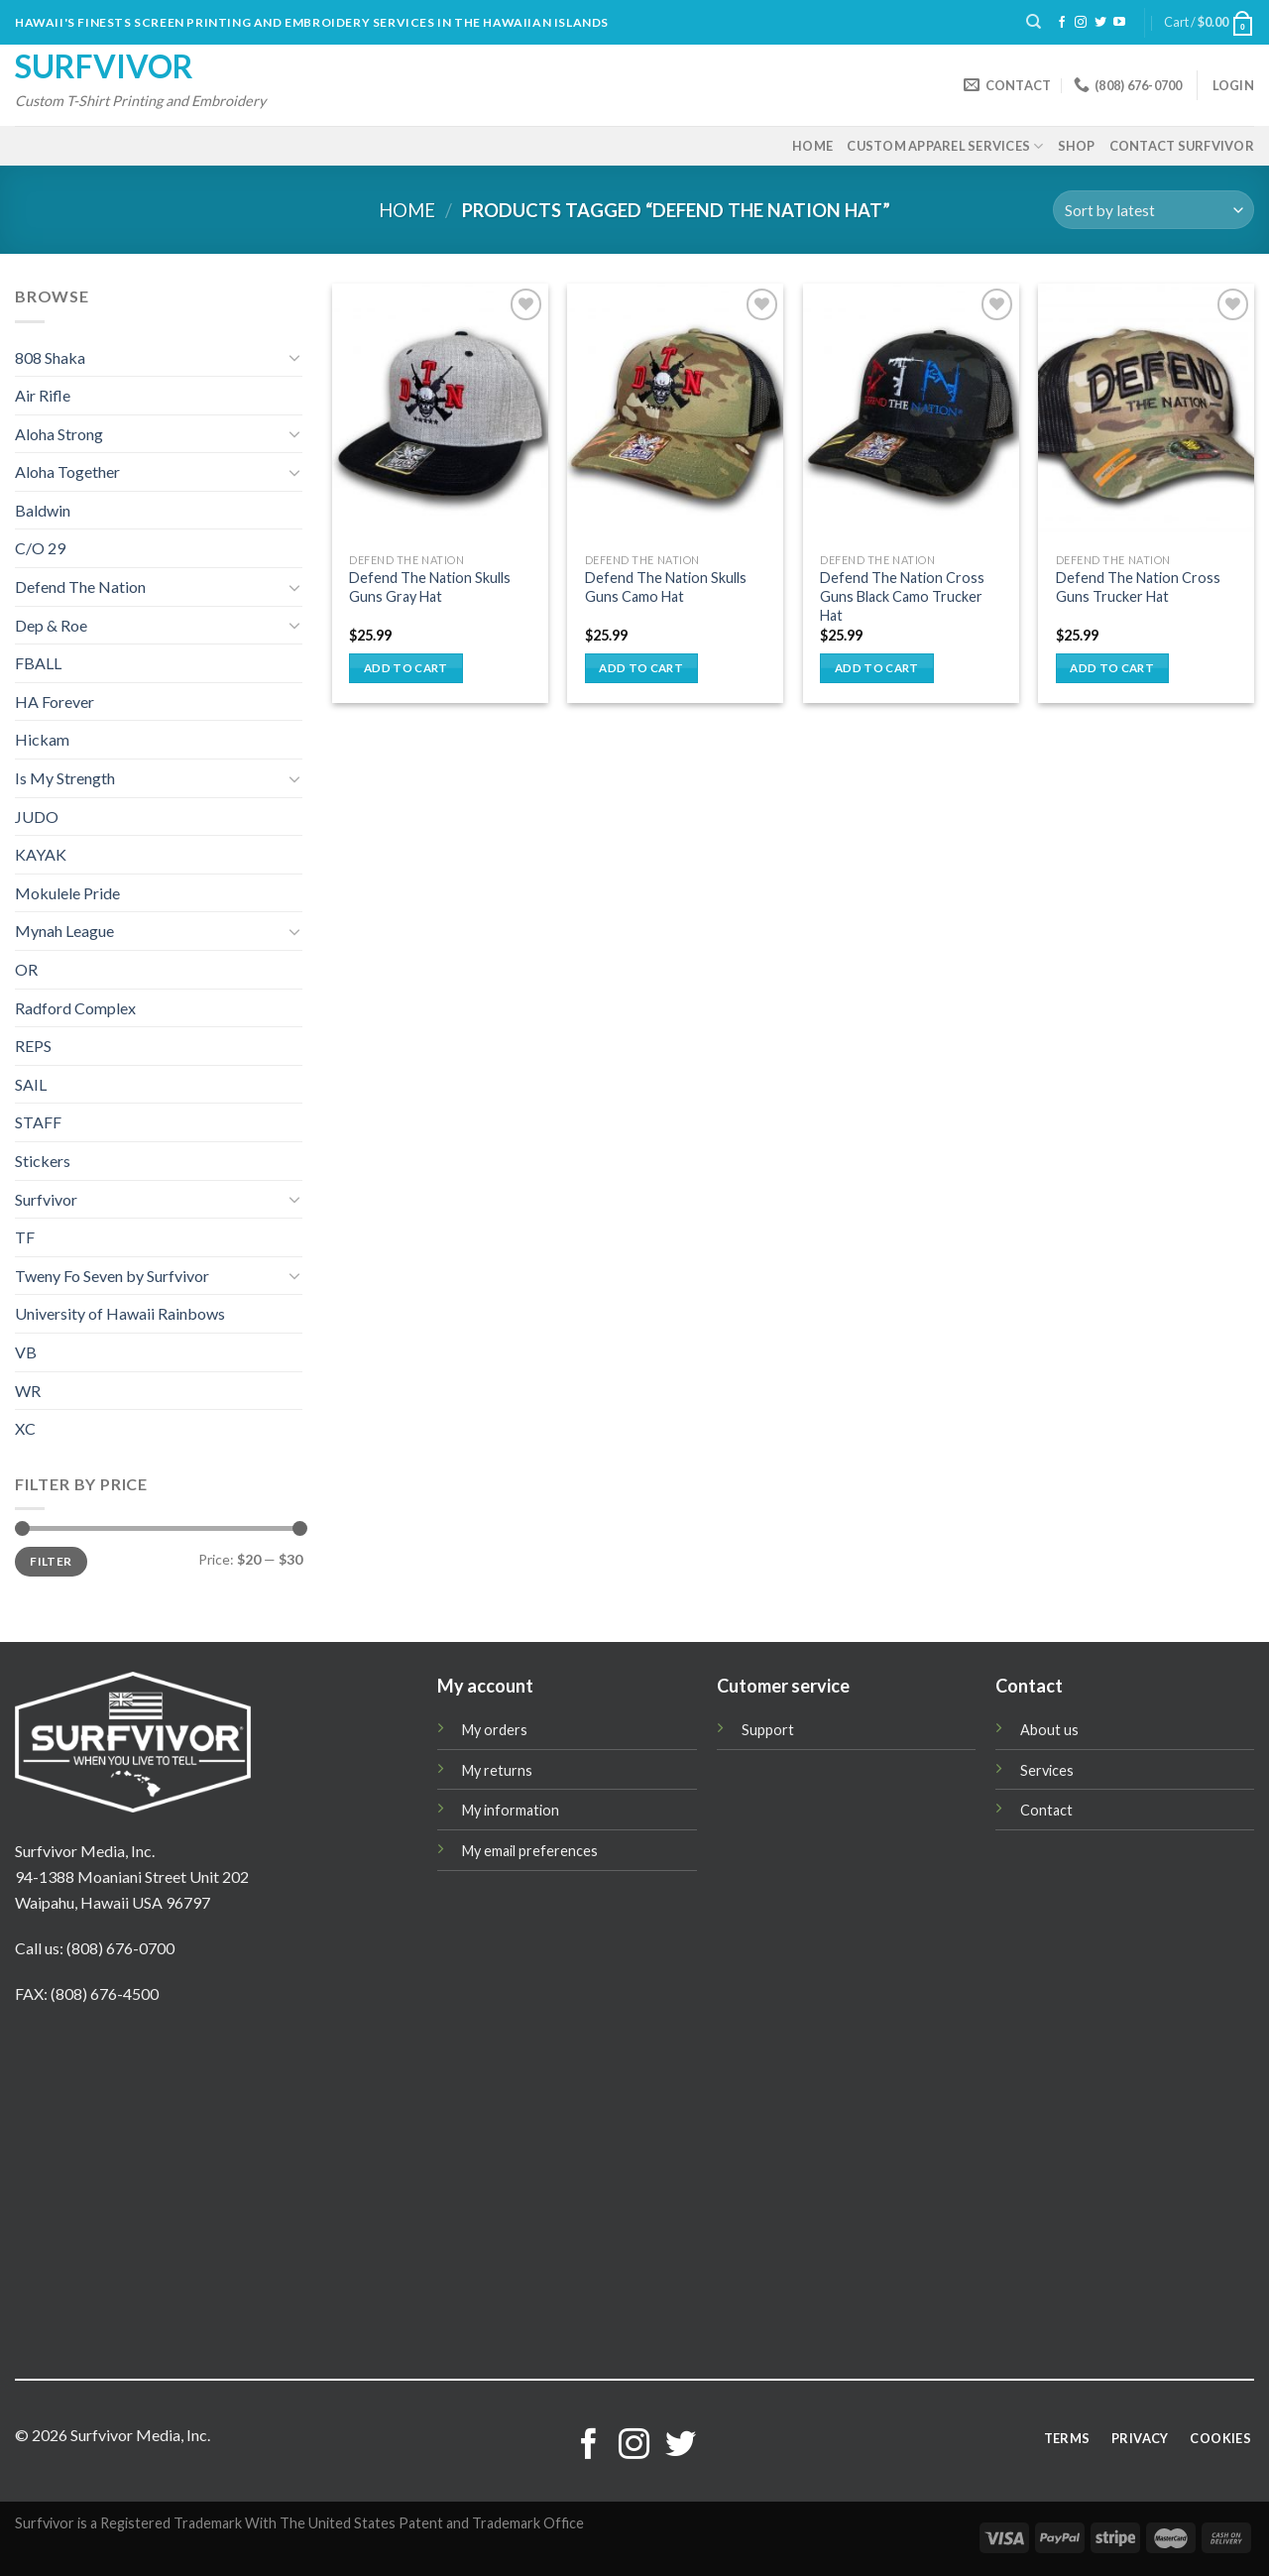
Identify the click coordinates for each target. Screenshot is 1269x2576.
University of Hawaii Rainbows (120, 1313)
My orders (494, 1729)
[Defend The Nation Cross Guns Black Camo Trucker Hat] (911, 413)
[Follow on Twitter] (1100, 23)
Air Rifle (42, 395)
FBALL (38, 662)
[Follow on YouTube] (1119, 23)
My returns (497, 1770)
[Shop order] (1153, 209)
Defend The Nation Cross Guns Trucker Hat (1138, 587)
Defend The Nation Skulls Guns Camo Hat (666, 587)
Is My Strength (65, 777)
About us (1049, 1729)
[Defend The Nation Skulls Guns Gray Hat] (440, 413)
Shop (1077, 146)
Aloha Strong (59, 433)
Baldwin (42, 510)
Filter (50, 1561)
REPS (33, 1045)
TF (25, 1237)
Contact (1046, 1810)
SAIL (31, 1084)
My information (510, 1810)
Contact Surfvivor (1181, 146)
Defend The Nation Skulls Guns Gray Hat (430, 587)
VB (26, 1352)
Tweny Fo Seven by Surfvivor (112, 1275)
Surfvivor (104, 66)
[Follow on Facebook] (1062, 23)
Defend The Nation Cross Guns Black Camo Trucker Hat (902, 596)
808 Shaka (50, 357)
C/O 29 (40, 547)
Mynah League (64, 930)
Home (812, 146)
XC (25, 1428)
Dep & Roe (51, 625)
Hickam (42, 739)
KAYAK (40, 854)
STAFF (38, 1121)
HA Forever (54, 701)
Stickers (42, 1160)
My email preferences (530, 1850)
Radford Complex (75, 1007)
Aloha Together (67, 471)
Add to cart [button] (406, 667)
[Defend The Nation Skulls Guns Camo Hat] (675, 413)
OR (26, 969)
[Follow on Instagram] (1081, 23)
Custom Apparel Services (945, 146)
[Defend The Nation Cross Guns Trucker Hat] (1146, 413)
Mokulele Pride (67, 892)
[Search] (1033, 22)
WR (28, 1390)
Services (1047, 1770)
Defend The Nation (80, 586)
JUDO (36, 816)
